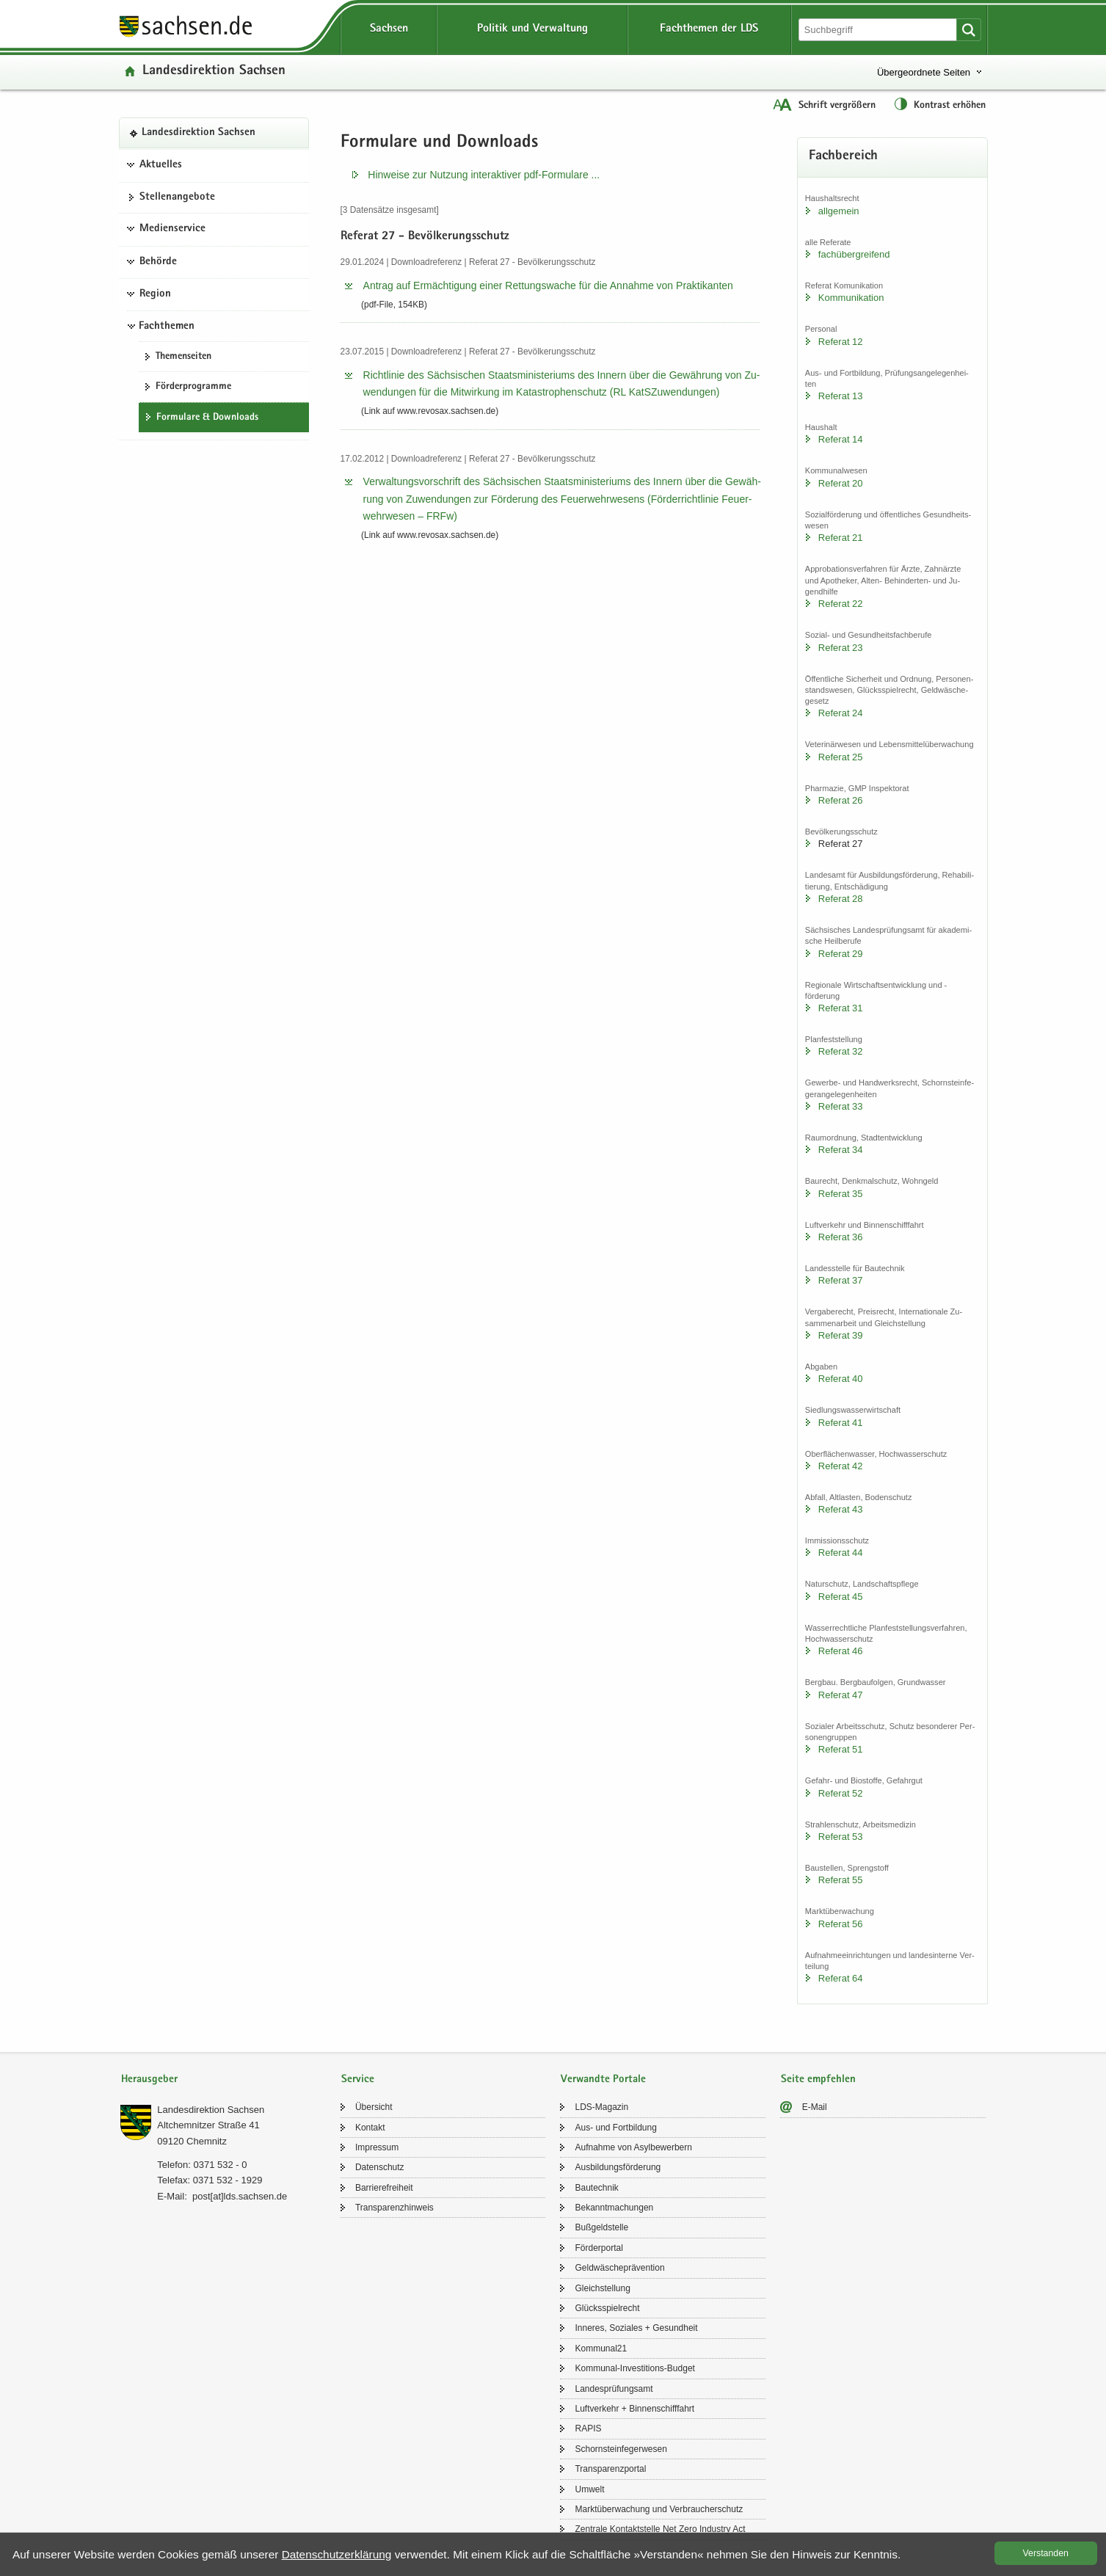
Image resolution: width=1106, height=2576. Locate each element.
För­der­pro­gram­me (193, 387)
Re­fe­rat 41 (840, 1422)
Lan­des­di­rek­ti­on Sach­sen (213, 72)
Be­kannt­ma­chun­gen (614, 2207)
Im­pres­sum (377, 2147)
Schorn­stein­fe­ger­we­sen (620, 2449)
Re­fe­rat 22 (840, 603)
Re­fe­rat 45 (840, 1596)
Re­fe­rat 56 (840, 1923)
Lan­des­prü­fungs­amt (613, 2389)
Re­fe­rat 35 (840, 1193)
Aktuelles (160, 165)
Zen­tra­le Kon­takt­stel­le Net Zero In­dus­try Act (660, 2529)
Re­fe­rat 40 (840, 1378)
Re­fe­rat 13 (840, 395)
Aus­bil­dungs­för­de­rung (618, 2167)
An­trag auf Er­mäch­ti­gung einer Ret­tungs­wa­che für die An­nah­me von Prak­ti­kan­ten (548, 285)
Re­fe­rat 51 (840, 1749)
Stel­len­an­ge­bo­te (177, 197)
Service (357, 2079)
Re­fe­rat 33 (840, 1106)
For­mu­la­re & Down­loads (207, 417)
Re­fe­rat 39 (840, 1335)
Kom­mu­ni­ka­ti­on (851, 297)
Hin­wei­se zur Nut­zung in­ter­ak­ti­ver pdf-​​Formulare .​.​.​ (484, 175)
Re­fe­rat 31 (840, 1008)
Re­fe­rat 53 (840, 1836)
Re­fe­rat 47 (840, 1694)
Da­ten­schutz (379, 2167)
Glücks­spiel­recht (607, 2308)
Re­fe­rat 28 (840, 898)
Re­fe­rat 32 (840, 1051)
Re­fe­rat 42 (840, 1465)
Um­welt (589, 2489)
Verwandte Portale (603, 2079)
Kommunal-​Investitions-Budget (634, 2368)
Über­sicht (374, 2107)
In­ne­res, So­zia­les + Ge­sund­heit (636, 2328)
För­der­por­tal (598, 2248)
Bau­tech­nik (596, 2188)
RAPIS (588, 2428)
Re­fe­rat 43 (840, 1509)
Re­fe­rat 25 (840, 757)
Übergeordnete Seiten (923, 72)
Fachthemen (166, 326)
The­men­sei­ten (183, 357)
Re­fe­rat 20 (840, 483)
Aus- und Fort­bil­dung (615, 2127)
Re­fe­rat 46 (840, 1650)
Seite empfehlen (818, 2079)
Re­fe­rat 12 (840, 341)
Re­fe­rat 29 (840, 953)
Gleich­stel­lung (602, 2288)
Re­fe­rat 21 (840, 537)
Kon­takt (370, 2127)
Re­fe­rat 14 (840, 439)
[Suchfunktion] (878, 29)
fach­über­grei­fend (854, 254)
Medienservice (172, 229)
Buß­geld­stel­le (601, 2227)
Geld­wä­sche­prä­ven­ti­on (619, 2268)
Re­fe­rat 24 (840, 712)
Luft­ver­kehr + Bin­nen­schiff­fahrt (634, 2409)
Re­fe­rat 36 (840, 1236)
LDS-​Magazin (601, 2107)
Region (155, 294)
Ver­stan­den (1046, 2553)
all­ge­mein (838, 211)
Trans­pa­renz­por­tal (610, 2469)
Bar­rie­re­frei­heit (384, 2188)
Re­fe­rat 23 (840, 647)
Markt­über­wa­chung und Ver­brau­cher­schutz (659, 2509)
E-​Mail (814, 2107)
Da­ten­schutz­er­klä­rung (337, 2554)
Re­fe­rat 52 (840, 1793)
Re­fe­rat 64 (840, 1978)
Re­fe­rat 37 (840, 1280)
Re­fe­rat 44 (840, 1552)
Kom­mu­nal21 (601, 2348)
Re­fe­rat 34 (840, 1149)
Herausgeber (149, 2079)
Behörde (158, 262)
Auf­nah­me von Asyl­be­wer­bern (633, 2147)
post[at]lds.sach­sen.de (239, 2196)
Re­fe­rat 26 (840, 800)
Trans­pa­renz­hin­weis (394, 2207)
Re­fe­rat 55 (840, 1879)
